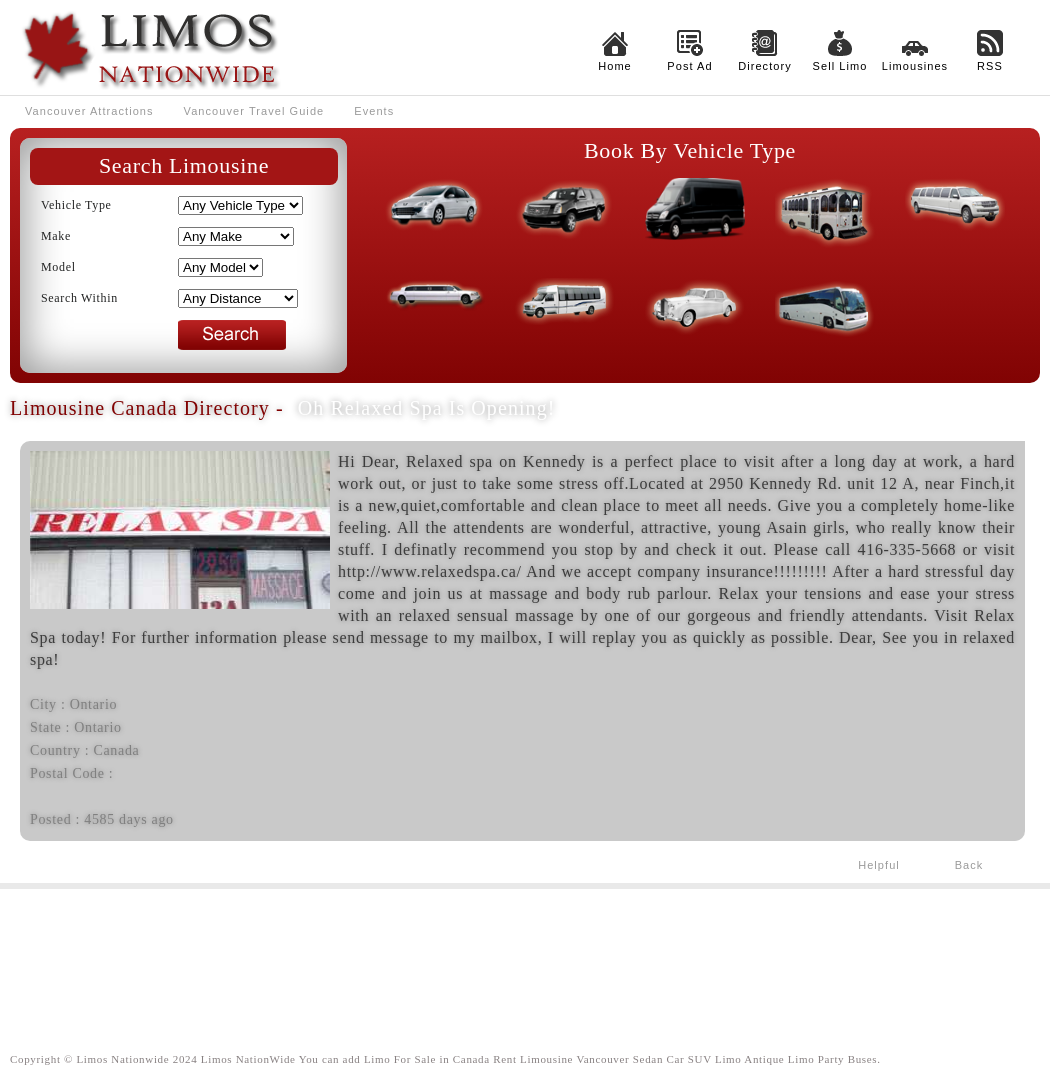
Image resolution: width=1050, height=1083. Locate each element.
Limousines (915, 66)
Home (615, 66)
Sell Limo (840, 66)
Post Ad (689, 66)
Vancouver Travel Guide (254, 111)
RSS (990, 66)
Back (969, 865)
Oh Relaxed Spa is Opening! (427, 408)
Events (374, 111)
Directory (765, 66)
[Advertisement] (525, 954)
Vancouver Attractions (89, 111)
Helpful (879, 865)
